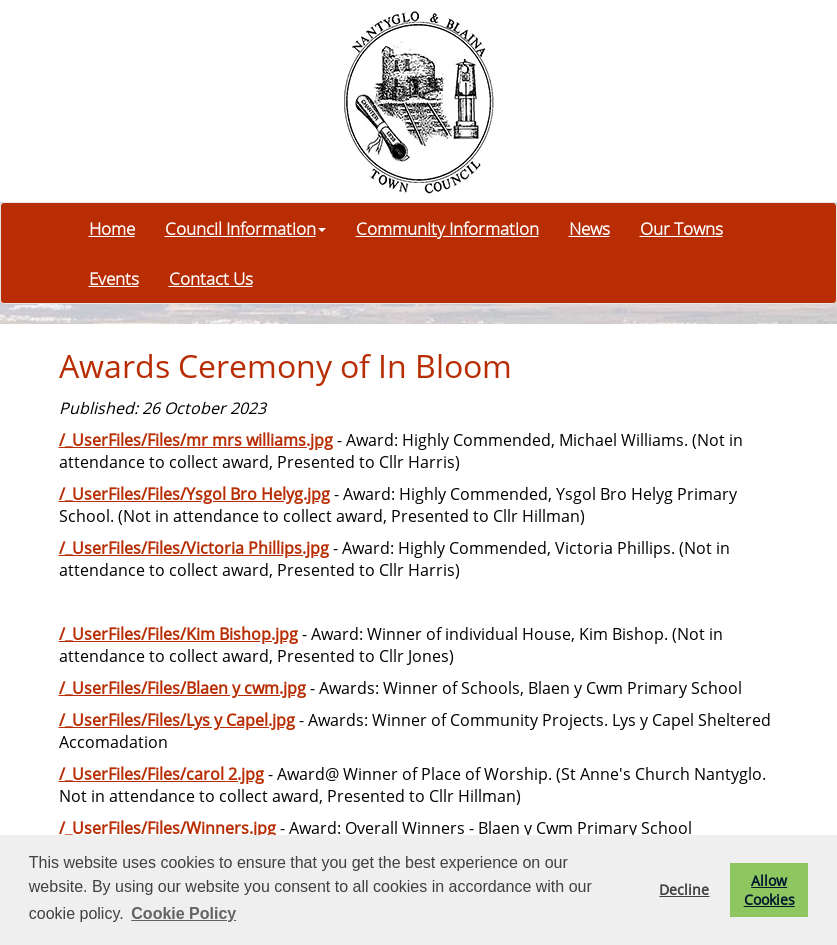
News (589, 228)
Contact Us (211, 278)
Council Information (245, 228)
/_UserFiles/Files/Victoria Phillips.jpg (194, 548)
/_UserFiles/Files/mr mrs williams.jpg (196, 440)
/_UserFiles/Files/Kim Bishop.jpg (178, 634)
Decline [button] (684, 889)
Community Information (447, 228)
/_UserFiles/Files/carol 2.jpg (161, 774)
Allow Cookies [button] (769, 890)
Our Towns (681, 228)
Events (114, 278)
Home (112, 228)
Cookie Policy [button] (183, 913)
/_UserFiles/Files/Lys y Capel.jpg (177, 720)
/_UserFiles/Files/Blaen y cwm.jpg (182, 688)
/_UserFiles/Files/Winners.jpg (167, 828)
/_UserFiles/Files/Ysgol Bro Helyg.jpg (194, 494)
